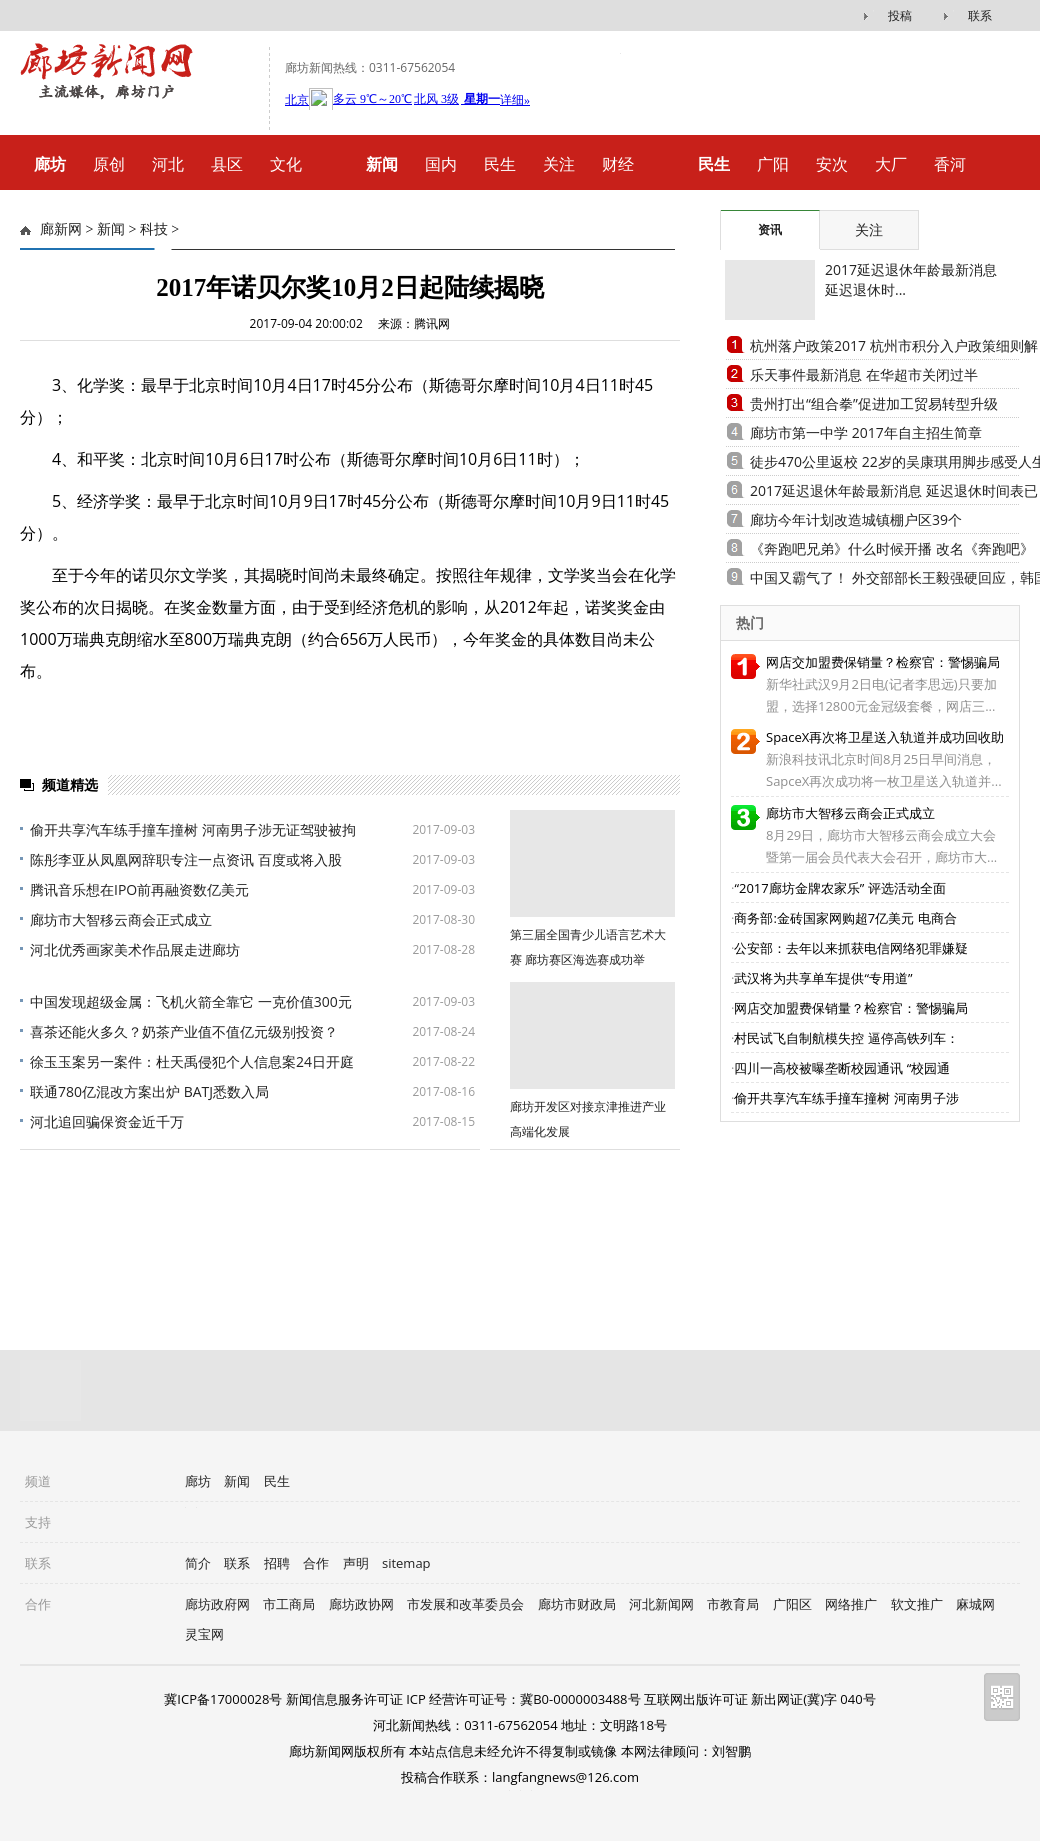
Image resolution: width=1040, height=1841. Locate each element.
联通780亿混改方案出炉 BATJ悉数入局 (149, 1091)
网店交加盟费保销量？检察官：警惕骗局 (883, 662)
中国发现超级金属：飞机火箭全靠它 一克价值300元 (191, 1001)
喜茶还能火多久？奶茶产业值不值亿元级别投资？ (184, 1031)
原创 (109, 164)
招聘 (277, 1563)
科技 (154, 229)
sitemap (406, 1563)
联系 (980, 15)
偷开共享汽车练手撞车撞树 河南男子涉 (846, 1098)
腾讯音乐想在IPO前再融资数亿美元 (139, 889)
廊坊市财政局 (577, 1604)
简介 (198, 1563)
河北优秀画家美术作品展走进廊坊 (135, 949)
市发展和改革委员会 (465, 1604)
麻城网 (975, 1604)
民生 (500, 164)
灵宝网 (204, 1634)
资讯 (770, 229)
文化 (286, 164)
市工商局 (289, 1604)
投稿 (900, 15)
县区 (227, 164)
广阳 (773, 164)
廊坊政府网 (217, 1604)
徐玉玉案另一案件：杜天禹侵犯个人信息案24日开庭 (192, 1061)
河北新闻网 (661, 1604)
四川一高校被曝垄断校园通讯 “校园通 (842, 1068)
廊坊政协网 (361, 1604)
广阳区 (792, 1604)
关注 (559, 164)
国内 (441, 164)
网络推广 (851, 1604)
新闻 (111, 229)
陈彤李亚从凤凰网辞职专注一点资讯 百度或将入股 (186, 859)
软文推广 (917, 1604)
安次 (832, 164)
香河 (950, 164)
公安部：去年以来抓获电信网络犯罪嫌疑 (851, 948)
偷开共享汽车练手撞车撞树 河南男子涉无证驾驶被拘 (193, 829)
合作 (316, 1563)
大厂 (891, 164)
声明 (356, 1563)
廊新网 (61, 229)
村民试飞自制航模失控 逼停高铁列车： (846, 1038)
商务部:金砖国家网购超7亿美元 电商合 (845, 918)
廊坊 (198, 1481)
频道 (38, 1481)
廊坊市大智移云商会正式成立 (121, 919)
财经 (618, 164)
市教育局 (733, 1604)
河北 (168, 164)
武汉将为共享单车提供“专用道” (823, 978)
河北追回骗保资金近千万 (107, 1121)
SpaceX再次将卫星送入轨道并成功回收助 (885, 737)
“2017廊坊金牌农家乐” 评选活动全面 (839, 888)
